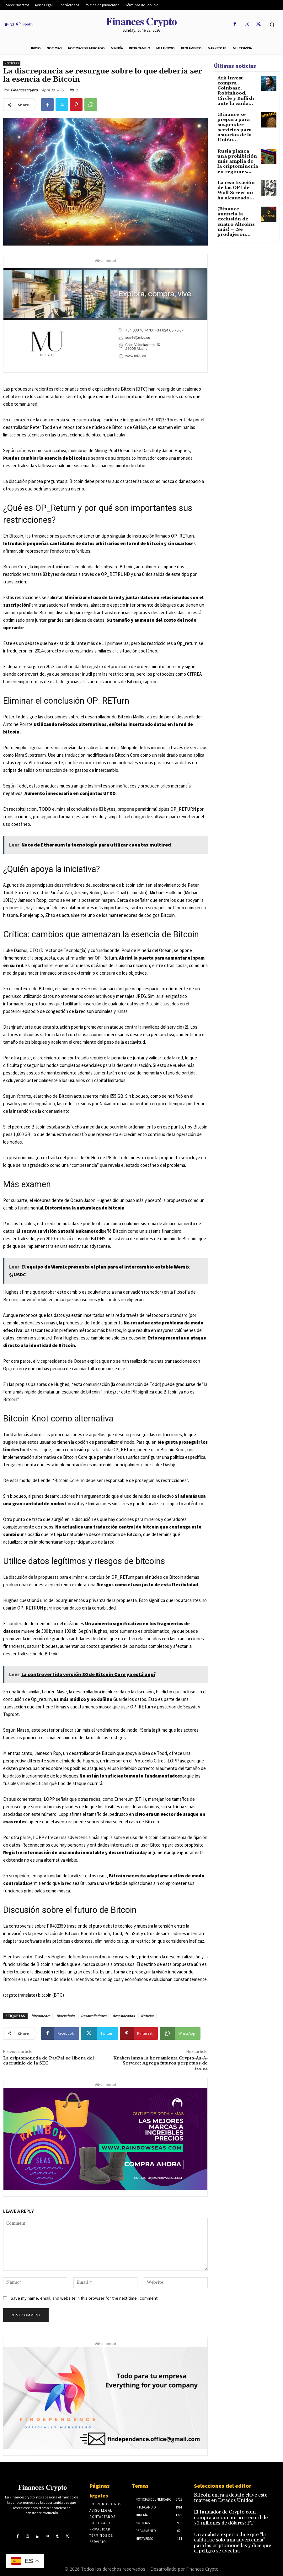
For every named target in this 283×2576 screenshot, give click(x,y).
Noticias (11, 63)
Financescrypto (24, 90)
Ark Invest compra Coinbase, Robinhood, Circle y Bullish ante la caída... (237, 86)
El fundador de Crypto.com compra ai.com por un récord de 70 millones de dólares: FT (233, 2511)
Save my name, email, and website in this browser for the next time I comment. (84, 2298)
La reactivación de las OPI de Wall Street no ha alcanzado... (235, 166)
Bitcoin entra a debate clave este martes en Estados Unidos (232, 2496)
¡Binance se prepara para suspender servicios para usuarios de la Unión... (237, 114)
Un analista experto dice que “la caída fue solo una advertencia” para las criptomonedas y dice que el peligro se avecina (230, 2531)
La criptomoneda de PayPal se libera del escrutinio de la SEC (48, 2060)
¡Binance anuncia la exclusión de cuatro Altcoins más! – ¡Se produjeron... (237, 189)
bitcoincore (40, 2015)
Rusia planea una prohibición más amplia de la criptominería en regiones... (234, 141)
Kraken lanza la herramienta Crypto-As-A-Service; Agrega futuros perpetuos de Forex (160, 2063)
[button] (272, 24)
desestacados (124, 2015)
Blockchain (65, 2015)
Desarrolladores (93, 2015)
